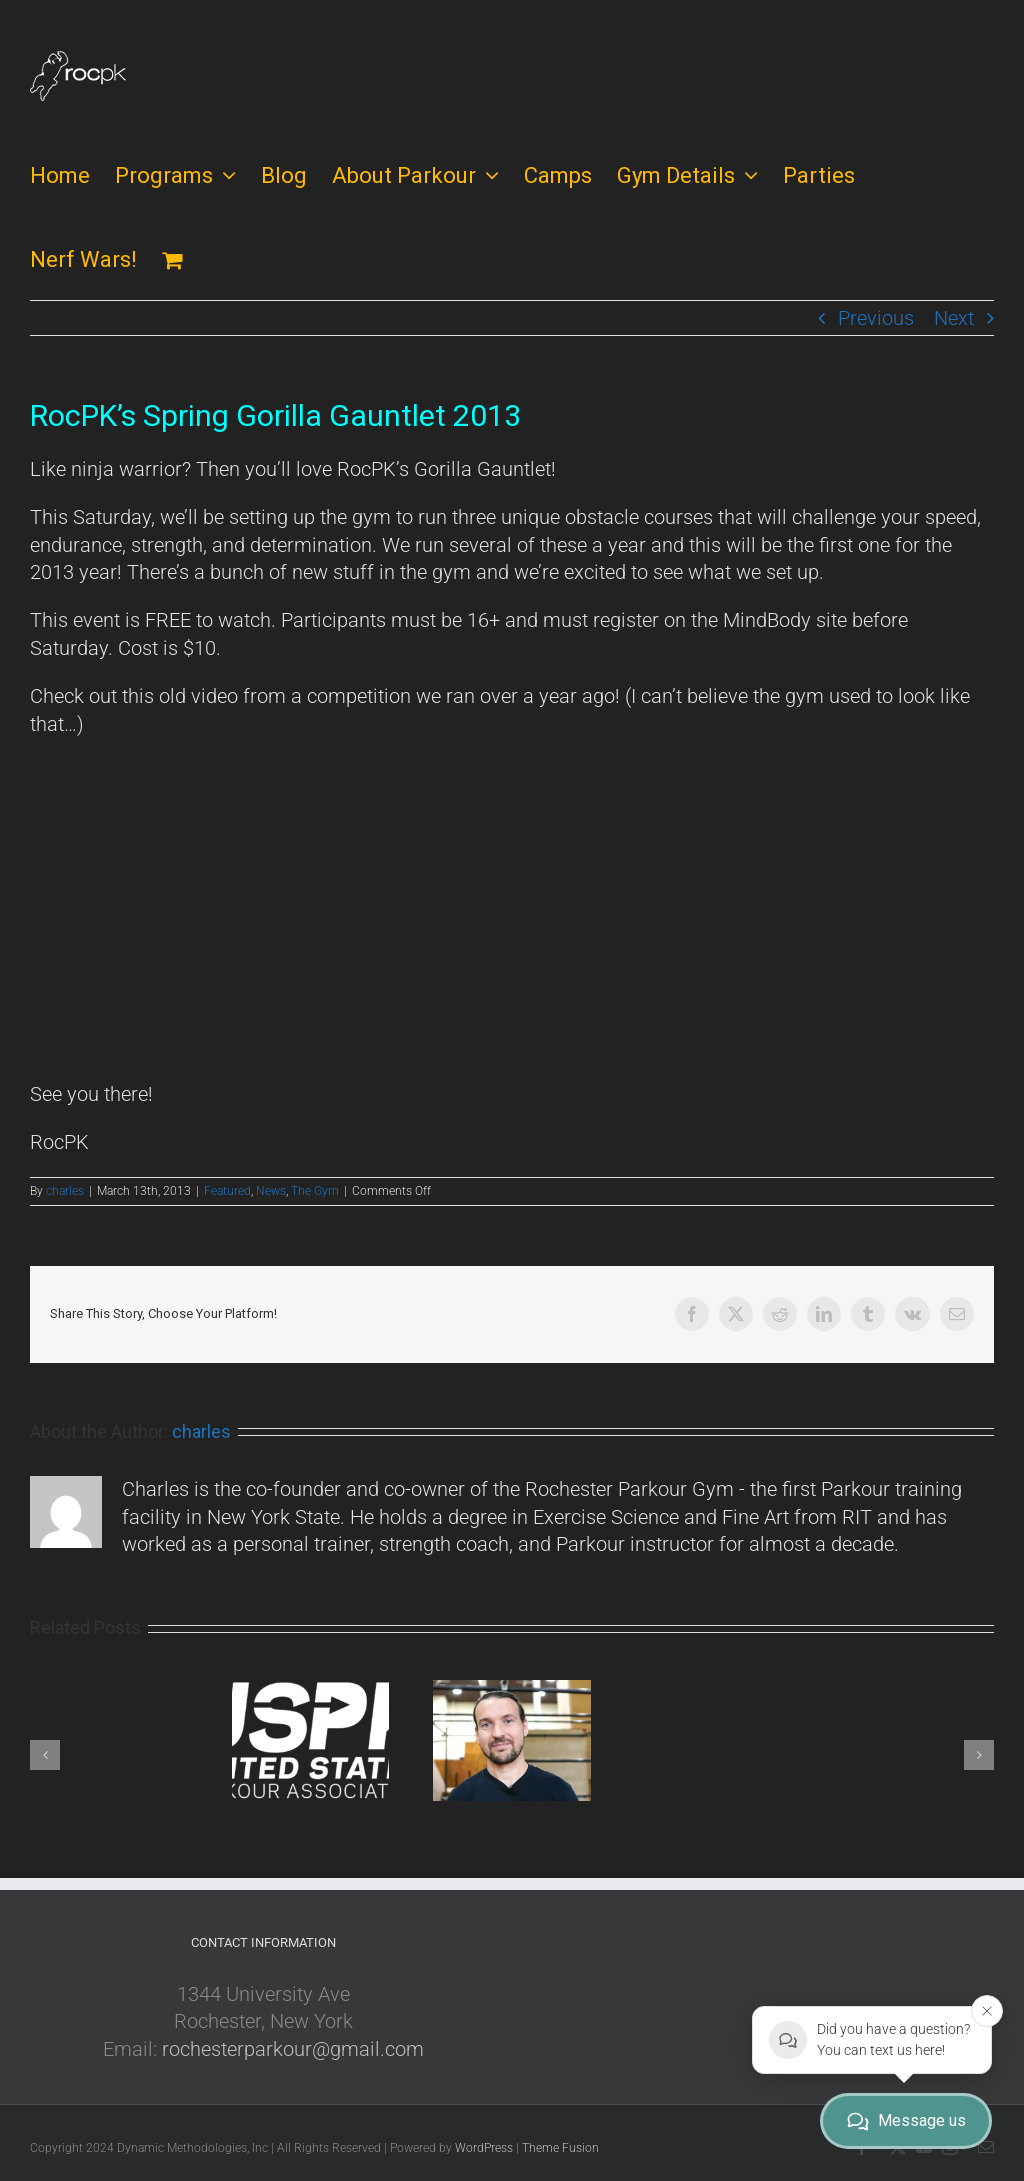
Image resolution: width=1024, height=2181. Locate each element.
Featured (227, 1191)
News (271, 1191)
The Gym (315, 1191)
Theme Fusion (560, 2148)
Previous (876, 318)
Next (954, 318)
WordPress (484, 2148)
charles (65, 1191)
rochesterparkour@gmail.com (293, 2049)
